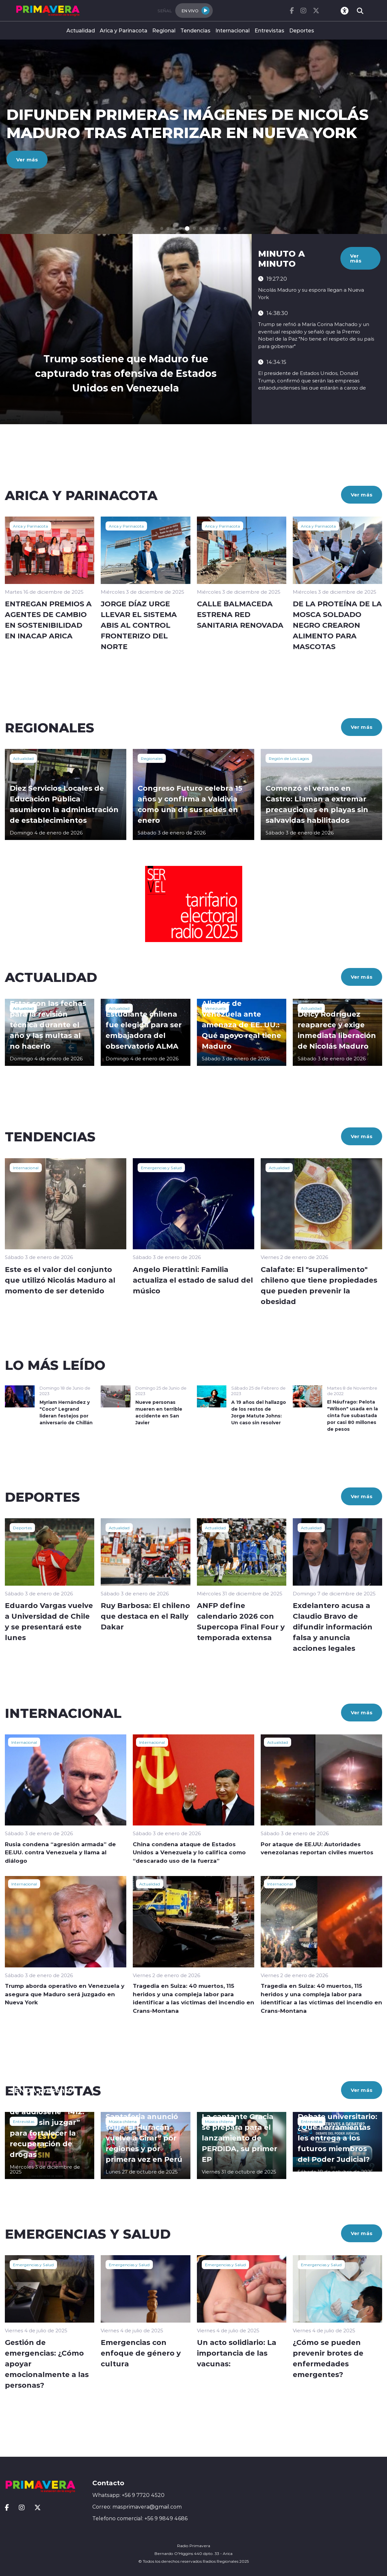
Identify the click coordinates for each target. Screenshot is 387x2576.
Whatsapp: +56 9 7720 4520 (128, 2495)
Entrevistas (269, 30)
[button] (162, 228)
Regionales (152, 758)
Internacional (232, 30)
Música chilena (123, 2121)
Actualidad (80, 30)
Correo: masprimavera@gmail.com (137, 2506)
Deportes (301, 30)
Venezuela (215, 1008)
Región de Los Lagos (289, 758)
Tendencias (195, 30)
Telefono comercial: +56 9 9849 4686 (140, 2518)
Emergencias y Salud (161, 1167)
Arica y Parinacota (123, 30)
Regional (164, 30)
